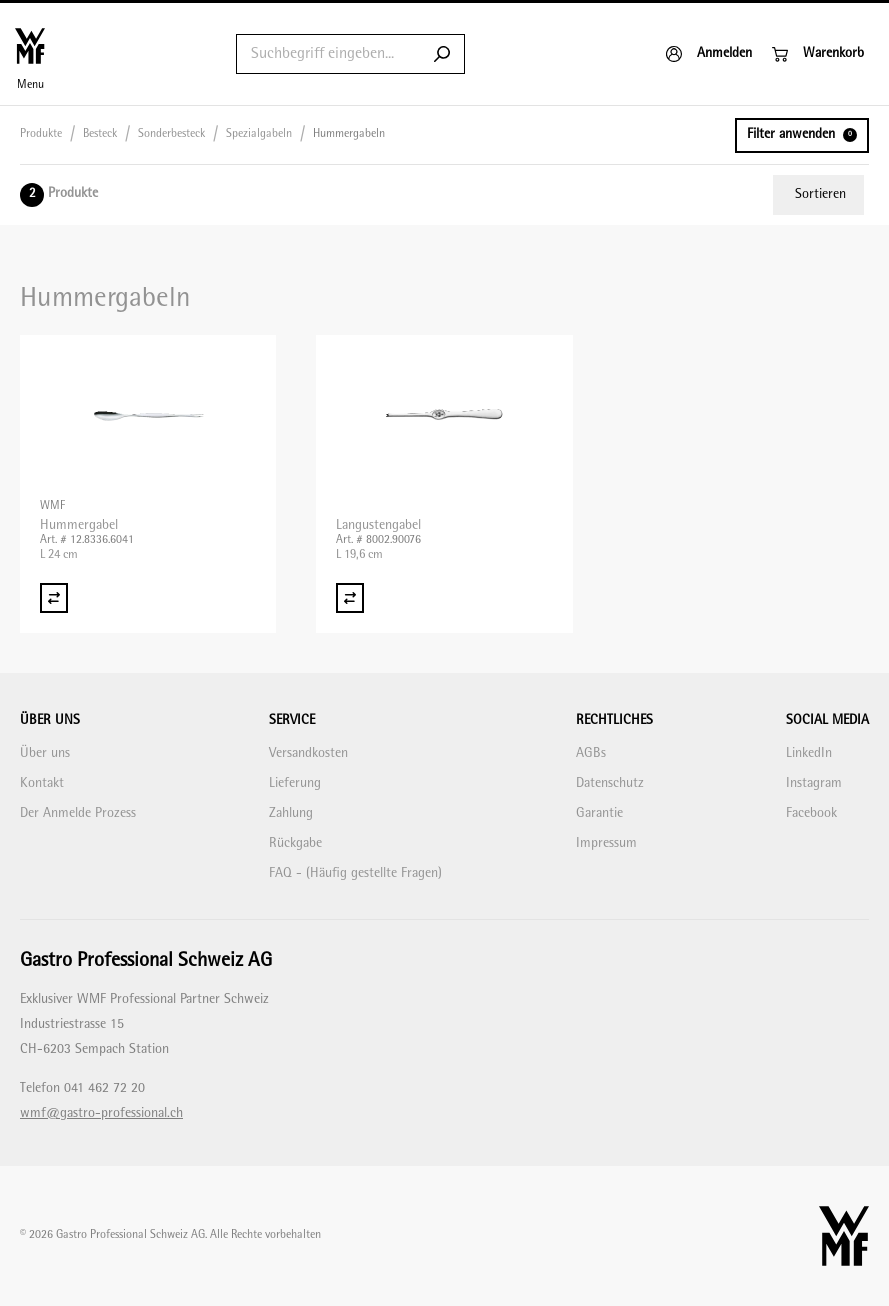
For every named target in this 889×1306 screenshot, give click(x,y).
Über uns (45, 753)
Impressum (606, 843)
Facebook (811, 813)
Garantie (599, 813)
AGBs (591, 753)
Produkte (41, 134)
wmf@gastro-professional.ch (101, 1113)
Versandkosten (308, 753)
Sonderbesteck (171, 134)
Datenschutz (610, 783)
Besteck (100, 134)
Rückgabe (295, 843)
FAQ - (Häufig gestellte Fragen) (355, 873)
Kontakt (42, 783)
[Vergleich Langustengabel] (350, 598)
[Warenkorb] (818, 54)
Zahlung (291, 813)
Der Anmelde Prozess (78, 813)
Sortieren (820, 194)
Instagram (814, 783)
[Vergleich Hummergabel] (54, 598)
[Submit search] (442, 54)
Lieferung (295, 783)
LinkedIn (809, 753)
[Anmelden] (709, 54)
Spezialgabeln (259, 134)
